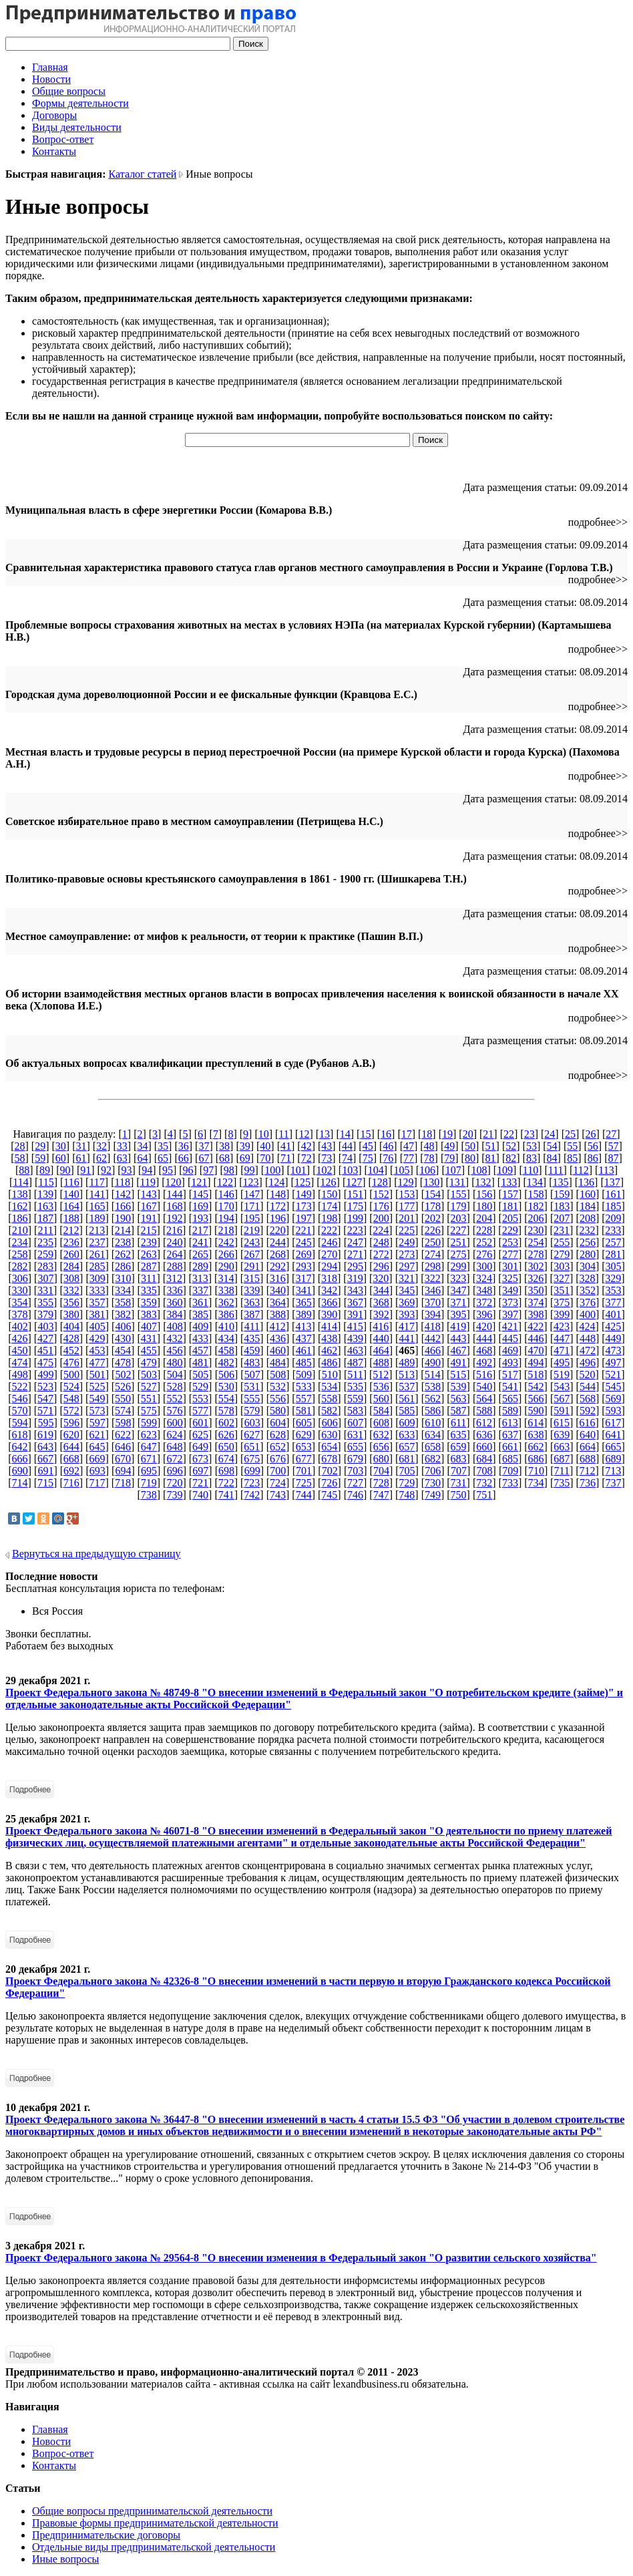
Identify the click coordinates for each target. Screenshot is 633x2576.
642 (19, 1446)
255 (562, 1242)
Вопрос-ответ (62, 139)
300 (484, 1266)
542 (536, 1386)
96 (188, 1170)
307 (45, 1278)
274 (433, 1254)
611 (458, 1422)
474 (19, 1362)
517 (510, 1374)
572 (71, 1410)
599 (149, 1422)
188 (71, 1218)
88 (24, 1170)
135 (560, 1182)
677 (304, 1458)
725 (304, 1482)
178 (433, 1206)
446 (536, 1338)
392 (381, 1314)
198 (329, 1218)
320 (381, 1278)
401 (614, 1314)
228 (484, 1230)
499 (45, 1374)
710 (536, 1470)
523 (45, 1386)
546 (19, 1398)
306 (20, 1278)
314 (226, 1278)
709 (510, 1470)
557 (304, 1398)
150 (329, 1194)
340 (278, 1290)
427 (45, 1338)
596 (71, 1422)
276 (484, 1254)
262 (123, 1254)
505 (200, 1374)
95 (167, 1170)
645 (97, 1446)
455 (149, 1350)
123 (251, 1182)
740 (200, 1494)
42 (306, 1146)
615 (562, 1422)
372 (484, 1302)
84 (552, 1158)
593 (614, 1410)
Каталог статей (143, 174)
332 (71, 1290)
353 (614, 1290)
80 (470, 1158)
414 (329, 1326)
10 (263, 1134)
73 (326, 1158)
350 (536, 1290)
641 (614, 1434)
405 (97, 1326)
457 (200, 1350)
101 (298, 1170)
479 (149, 1362)
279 (562, 1254)
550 (123, 1398)
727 (355, 1482)
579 (252, 1410)
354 (19, 1302)
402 (20, 1326)
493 (510, 1362)
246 (329, 1242)
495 (562, 1362)
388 (278, 1314)
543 (562, 1386)
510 (330, 1374)
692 (71, 1470)
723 (252, 1482)
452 (71, 1350)
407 (149, 1326)
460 (278, 1350)
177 (407, 1206)
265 (200, 1254)
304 (588, 1266)
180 (484, 1206)
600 (175, 1422)
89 (44, 1170)
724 (278, 1482)
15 (365, 1134)
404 (71, 1326)
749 (433, 1494)
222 (329, 1230)
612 (484, 1422)
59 (40, 1158)
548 (71, 1398)
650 (226, 1446)
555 (252, 1398)
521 (613, 1374)
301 (510, 1266)
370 (433, 1302)
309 (97, 1278)
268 (278, 1254)
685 (510, 1458)
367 (355, 1302)
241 (200, 1242)
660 (484, 1446)
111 (556, 1170)
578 (226, 1410)
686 (536, 1458)
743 (278, 1494)
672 (174, 1458)
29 (40, 1146)
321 (407, 1278)
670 (123, 1458)
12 (303, 1134)
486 (329, 1362)
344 (381, 1290)
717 (97, 1482)
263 (149, 1254)
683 (459, 1458)
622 (123, 1434)
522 (19, 1386)
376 (588, 1302)
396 (484, 1314)
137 (612, 1182)
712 (588, 1470)
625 (200, 1434)
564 (484, 1398)
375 (562, 1302)
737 (614, 1482)
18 (426, 1134)
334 (123, 1290)
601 (200, 1422)
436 (278, 1338)
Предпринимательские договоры (106, 2535)
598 (123, 1422)
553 (200, 1398)
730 (433, 1482)
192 (174, 1218)
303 (562, 1266)
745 (329, 1494)
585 (407, 1410)
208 (588, 1218)
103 (350, 1170)
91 (85, 1170)
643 (45, 1446)
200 (381, 1218)
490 (433, 1362)
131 (457, 1182)
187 (45, 1218)
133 (509, 1182)
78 (429, 1158)
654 (329, 1446)
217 (200, 1230)
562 (433, 1398)
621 (97, 1434)
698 (226, 1470)
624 (174, 1434)
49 (449, 1146)
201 (407, 1218)
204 (484, 1218)
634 (433, 1434)
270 (329, 1254)
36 (183, 1146)
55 (572, 1146)
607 (355, 1422)
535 (355, 1386)
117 (96, 1182)
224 (381, 1230)
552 (174, 1398)
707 (459, 1470)
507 (252, 1374)
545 (614, 1386)
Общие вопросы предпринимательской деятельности (152, 2511)
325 (510, 1278)
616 (588, 1422)
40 (265, 1146)
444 (484, 1338)
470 (536, 1350)
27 (611, 1134)
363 (252, 1302)
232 (588, 1230)
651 (252, 1446)
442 (433, 1338)
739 (174, 1494)
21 (488, 1134)
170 (226, 1206)
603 (252, 1422)
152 (381, 1194)
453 (97, 1350)
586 (433, 1410)
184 (588, 1206)
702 (330, 1470)
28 (19, 1146)
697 (200, 1470)
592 (588, 1410)
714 (19, 1482)
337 (200, 1290)
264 (174, 1254)
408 (175, 1326)
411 (252, 1326)
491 (459, 1362)
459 (252, 1350)
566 (536, 1398)
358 (123, 1302)
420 (484, 1326)
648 (174, 1446)
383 (149, 1314)
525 (97, 1386)
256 (588, 1242)
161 (614, 1194)
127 (354, 1182)
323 (458, 1278)
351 (562, 1290)
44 (347, 1146)
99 (249, 1170)
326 (536, 1278)
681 (407, 1458)
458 (226, 1350)
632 (381, 1434)
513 (407, 1374)
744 (304, 1494)
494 (536, 1362)
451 (45, 1350)
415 (355, 1326)
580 (278, 1410)
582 (329, 1410)
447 (562, 1338)
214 (123, 1230)
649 (200, 1446)
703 (355, 1470)
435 (252, 1338)
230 (536, 1230)
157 (510, 1194)
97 (208, 1170)
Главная (50, 67)
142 (123, 1194)
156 (484, 1194)
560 (381, 1398)
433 (200, 1338)
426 (19, 1338)
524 (71, 1386)
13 (324, 1134)
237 (97, 1242)
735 (562, 1482)
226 (433, 1230)
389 (304, 1314)
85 (572, 1158)
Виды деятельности (77, 127)
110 (530, 1170)
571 (45, 1410)
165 (97, 1206)
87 (613, 1158)
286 (123, 1266)
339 (252, 1290)
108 (479, 1170)
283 (45, 1266)
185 (614, 1206)
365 (304, 1302)
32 (101, 1146)
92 (106, 1170)
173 (304, 1206)
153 (407, 1194)
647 (149, 1446)
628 (278, 1434)
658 (433, 1446)
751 (484, 1494)
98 (229, 1170)
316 (278, 1278)
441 (407, 1338)
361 (200, 1302)
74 (347, 1158)
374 (536, 1302)
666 (19, 1458)
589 (510, 1410)
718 (123, 1482)
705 (407, 1470)
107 (453, 1170)
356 (71, 1302)
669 (97, 1458)
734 (536, 1482)
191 (149, 1218)
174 (329, 1206)
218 (226, 1230)
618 (19, 1434)
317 (303, 1278)
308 (71, 1278)
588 (484, 1410)
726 (329, 1482)
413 (303, 1326)
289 (200, 1266)
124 (276, 1182)
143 (149, 1194)
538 (433, 1386)
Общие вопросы (69, 91)
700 (278, 1470)
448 (588, 1338)
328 (588, 1278)
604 (278, 1422)
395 (459, 1314)
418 (433, 1326)
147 (252, 1194)
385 (200, 1314)
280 (588, 1254)
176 (381, 1206)
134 (535, 1182)
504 (175, 1374)
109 (505, 1170)
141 (97, 1194)
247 (355, 1242)
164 (71, 1206)
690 (20, 1470)
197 (304, 1218)
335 (149, 1290)
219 (252, 1230)
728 (381, 1482)
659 (459, 1446)
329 (613, 1278)
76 (388, 1158)
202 (433, 1218)
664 (588, 1446)
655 (355, 1446)
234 (19, 1242)
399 (562, 1314)
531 (252, 1386)
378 (19, 1314)
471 (562, 1350)
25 (570, 1134)
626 (226, 1434)
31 (80, 1146)
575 (149, 1410)
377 (614, 1302)
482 (226, 1362)
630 (329, 1434)
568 (588, 1398)
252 (484, 1242)
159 (562, 1194)
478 (123, 1362)
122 (225, 1182)
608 (381, 1422)
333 (97, 1290)
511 (355, 1374)
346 (433, 1290)
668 (71, 1458)
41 (285, 1146)
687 (562, 1458)
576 (174, 1410)
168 (174, 1206)
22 (508, 1134)
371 (459, 1302)
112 (580, 1170)
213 (97, 1230)
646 (123, 1446)
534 (329, 1386)
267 (252, 1254)
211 (45, 1230)
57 (613, 1146)
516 (484, 1374)
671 (149, 1458)
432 (174, 1338)
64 (142, 1158)
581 (304, 1410)
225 (407, 1230)
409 (200, 1326)
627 (252, 1434)
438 (329, 1338)
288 (174, 1266)
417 (407, 1326)
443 (459, 1338)
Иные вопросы (65, 2559)
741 (226, 1494)
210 (20, 1230)
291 (252, 1266)
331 (45, 1290)
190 (123, 1218)
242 (226, 1242)
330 (19, 1290)
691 (45, 1470)
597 (97, 1422)
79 (449, 1158)
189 (97, 1218)
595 (45, 1422)
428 (71, 1338)
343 (355, 1290)
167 (149, 1206)
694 (123, 1470)
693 (97, 1470)
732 (484, 1482)
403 (45, 1326)
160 (588, 1194)
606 (330, 1422)
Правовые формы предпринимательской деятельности (155, 2523)
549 (97, 1398)
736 (588, 1482)
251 (459, 1242)
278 (536, 1254)
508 (278, 1374)
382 (123, 1314)
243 (252, 1242)
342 (329, 1290)
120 (174, 1182)
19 (447, 1134)
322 (433, 1278)
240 (174, 1242)
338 (226, 1290)
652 (278, 1446)
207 (562, 1218)
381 (97, 1314)
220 (278, 1230)
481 (200, 1362)
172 (278, 1206)
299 (459, 1266)
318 (329, 1278)
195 (252, 1218)
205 (510, 1218)
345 (407, 1290)
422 (536, 1326)
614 (536, 1422)
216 (174, 1230)
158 (536, 1194)
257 (614, 1242)
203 (459, 1218)
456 (174, 1350)
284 (71, 1266)
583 (355, 1410)
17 (406, 1134)
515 (458, 1374)
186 (19, 1218)
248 (381, 1242)
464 (381, 1350)
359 (149, 1302)
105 (401, 1170)
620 (71, 1434)
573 (97, 1410)
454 (123, 1350)
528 (174, 1386)
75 (368, 1158)
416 (381, 1326)
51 (490, 1146)
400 (588, 1314)
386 (226, 1314)
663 (562, 1446)
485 (304, 1362)
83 (531, 1158)
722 (226, 1482)
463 (355, 1350)
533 (304, 1386)
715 (45, 1482)
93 (127, 1170)
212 (71, 1230)
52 (510, 1146)
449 (614, 1338)
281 (614, 1254)
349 (510, 1290)
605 (304, 1422)
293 (304, 1266)
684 (484, 1458)
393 (407, 1314)
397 (510, 1314)
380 (71, 1314)
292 (278, 1266)
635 (459, 1434)
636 (484, 1434)
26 (591, 1134)
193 (200, 1218)
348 (484, 1290)
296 (381, 1266)
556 (278, 1398)
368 (381, 1302)
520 (588, 1374)
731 (459, 1482)
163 (45, 1206)
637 (510, 1434)
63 (122, 1158)
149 (304, 1194)
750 (459, 1494)
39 (245, 1146)
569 (614, 1398)
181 (510, 1206)
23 (529, 1134)
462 (329, 1350)
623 (149, 1434)
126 (329, 1182)
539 (459, 1386)
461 (304, 1350)
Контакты (54, 151)
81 (490, 1158)
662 (536, 1446)
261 (97, 1254)
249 (407, 1242)
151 (355, 1194)
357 (97, 1302)
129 (406, 1182)
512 (381, 1374)
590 (536, 1410)
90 (65, 1170)
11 (283, 1134)
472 (588, 1350)
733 (510, 1482)
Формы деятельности (80, 103)
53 (531, 1146)
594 (20, 1422)
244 (278, 1242)
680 (381, 1458)
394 (433, 1314)
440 (381, 1338)
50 (470, 1146)
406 (123, 1326)
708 (485, 1470)
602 (226, 1422)
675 (252, 1458)
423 (562, 1326)
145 (200, 1194)
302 (536, 1266)
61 (80, 1158)
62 (101, 1158)
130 (431, 1182)
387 (252, 1314)
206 (536, 1218)
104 (376, 1170)
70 (265, 1158)
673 (200, 1458)
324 (484, 1278)
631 (355, 1434)
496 (588, 1362)
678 (329, 1458)
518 (536, 1374)
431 (149, 1338)
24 (549, 1134)
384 (174, 1314)
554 (226, 1398)
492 (484, 1362)
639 (562, 1434)
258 (19, 1254)
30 (60, 1146)
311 (148, 1278)
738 (149, 1494)
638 (536, 1434)
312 (174, 1278)
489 (407, 1362)
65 (163, 1158)
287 (149, 1266)
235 (45, 1242)
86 (593, 1158)
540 (484, 1386)
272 (381, 1254)
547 (45, 1398)
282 (19, 1266)
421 (510, 1326)
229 (510, 1230)
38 (224, 1146)
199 (355, 1218)
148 (278, 1194)
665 (614, 1446)
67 (203, 1158)
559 (355, 1398)
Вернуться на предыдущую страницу (96, 1553)
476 (71, 1362)
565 (510, 1398)
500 (71, 1374)
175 (355, 1206)
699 (252, 1470)
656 (381, 1446)
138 (19, 1194)
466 (433, 1350)
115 (45, 1182)
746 (355, 1494)
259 (45, 1254)
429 (97, 1338)
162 (19, 1206)
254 (536, 1242)
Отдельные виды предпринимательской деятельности (153, 2547)
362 (226, 1302)
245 (304, 1242)
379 (45, 1314)
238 (123, 1242)
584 (381, 1410)
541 (510, 1386)
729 (407, 1482)
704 (381, 1470)
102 (324, 1170)
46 (388, 1146)
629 (304, 1434)
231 (562, 1230)
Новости (51, 79)
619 (45, 1434)
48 (429, 1146)
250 (433, 1242)
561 (407, 1398)
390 (329, 1314)
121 (199, 1182)
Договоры (54, 115)
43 (326, 1146)
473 (614, 1350)
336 (174, 1290)
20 (468, 1134)
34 (142, 1146)
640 (588, 1434)
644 (71, 1446)
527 (149, 1386)
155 (459, 1194)
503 (149, 1374)
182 (536, 1206)
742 (252, 1494)
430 (123, 1338)
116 (71, 1182)
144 (174, 1194)
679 (355, 1458)
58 (19, 1158)
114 (20, 1182)
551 (149, 1398)
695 (149, 1470)
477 (97, 1362)
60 (60, 1158)
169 (200, 1206)
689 (614, 1458)
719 (149, 1482)
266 (226, 1254)
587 (459, 1410)
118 (122, 1182)
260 (71, 1254)
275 (459, 1254)
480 (174, 1362)
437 (304, 1338)
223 (355, 1230)
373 (510, 1302)
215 (148, 1230)
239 (149, 1242)
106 (427, 1170)
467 (459, 1350)
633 (407, 1434)
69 (245, 1158)
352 (588, 1290)
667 (45, 1458)
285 (97, 1266)
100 (272, 1170)
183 (562, 1206)
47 (408, 1146)
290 (226, 1266)
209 (614, 1218)
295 (355, 1266)
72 (306, 1158)
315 (252, 1278)
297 (407, 1266)
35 (163, 1146)
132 (483, 1182)
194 (226, 1218)
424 (588, 1326)
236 (71, 1242)
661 (510, 1446)
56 (593, 1146)
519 (562, 1374)
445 (510, 1338)
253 (510, 1242)
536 (381, 1386)
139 (45, 1194)
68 (224, 1158)
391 (355, 1314)
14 (345, 1134)
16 (386, 1134)
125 (302, 1182)
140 (71, 1194)
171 (252, 1206)
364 (278, 1302)
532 (278, 1386)
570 (19, 1410)
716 (71, 1482)
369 (407, 1302)
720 (174, 1482)
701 (304, 1470)
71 (285, 1158)
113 (606, 1170)
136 (586, 1182)
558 (329, 1398)
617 (613, 1422)
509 (304, 1374)
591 (562, 1410)
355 (45, 1302)
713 (613, 1470)
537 (407, 1386)
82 (510, 1158)
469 (510, 1350)
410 (226, 1326)
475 (45, 1362)
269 (304, 1254)
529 (200, 1386)
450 (19, 1350)
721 (200, 1482)
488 (381, 1362)
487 (355, 1362)
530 (226, 1386)
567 (562, 1398)
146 (226, 1194)
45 (368, 1146)
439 (355, 1338)
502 (123, 1374)
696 (175, 1470)
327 (562, 1278)
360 (174, 1302)
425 (613, 1326)
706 (433, 1470)
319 (355, 1278)
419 (458, 1326)
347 (459, 1290)
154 (433, 1194)
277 (510, 1254)
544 (588, 1386)
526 (123, 1386)
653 (304, 1446)
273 (407, 1254)
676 (278, 1458)
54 (552, 1146)
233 (613, 1230)
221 (303, 1230)
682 (433, 1458)
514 (433, 1374)
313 (200, 1278)
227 (458, 1230)
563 (459, 1398)
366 (329, 1302)
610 (433, 1422)
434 (226, 1338)
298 (433, 1266)
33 (122, 1146)
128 (380, 1182)
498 (20, 1374)
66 (183, 1158)
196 (278, 1218)
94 (147, 1170)
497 (614, 1362)
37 (203, 1146)
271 (355, 1254)
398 (536, 1314)
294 (329, 1266)
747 (381, 1494)
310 (123, 1278)
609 (407, 1422)
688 (588, 1458)
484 (278, 1362)
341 (304, 1290)
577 (200, 1410)
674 (226, 1458)
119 (148, 1182)
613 (510, 1422)
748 (407, 1494)
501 (97, 1374)
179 (459, 1206)
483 (252, 1362)
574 (123, 1410)
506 (226, 1374)
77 (408, 1158)
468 (484, 1350)
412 (278, 1326)
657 (407, 1446)
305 (614, 1266)
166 (123, 1206)
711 (562, 1470)
